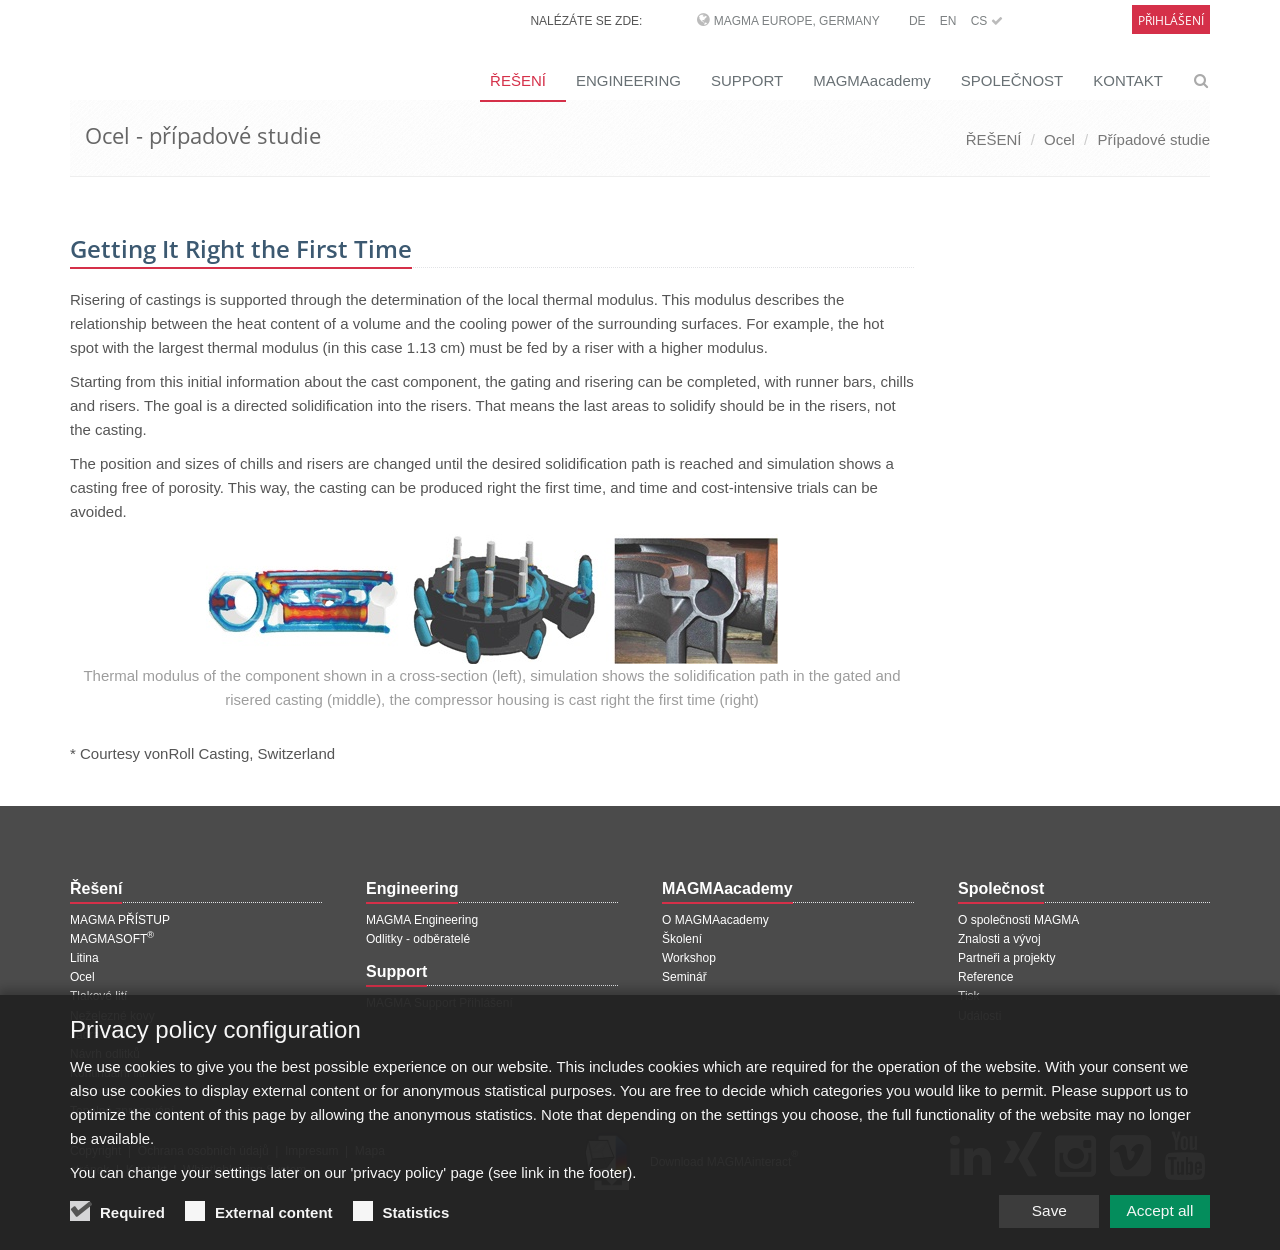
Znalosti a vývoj (999, 939)
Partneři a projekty (1006, 958)
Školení (682, 939)
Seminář (684, 977)
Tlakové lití (98, 996)
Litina (84, 958)
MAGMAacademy (872, 80)
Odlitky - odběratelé (418, 939)
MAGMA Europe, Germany (797, 21)
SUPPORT (747, 80)
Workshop (689, 958)
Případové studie (1153, 139)
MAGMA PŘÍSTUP (120, 920)
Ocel (1059, 139)
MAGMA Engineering (422, 920)
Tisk (969, 996)
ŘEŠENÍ (518, 80)
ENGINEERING (628, 80)
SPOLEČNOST (1012, 80)
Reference (985, 977)
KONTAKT (1128, 80)
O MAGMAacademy (715, 920)
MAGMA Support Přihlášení (439, 1003)
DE (917, 21)
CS (987, 21)
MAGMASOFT (112, 939)
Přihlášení (1171, 20)
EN (948, 21)
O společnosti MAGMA (1018, 920)
